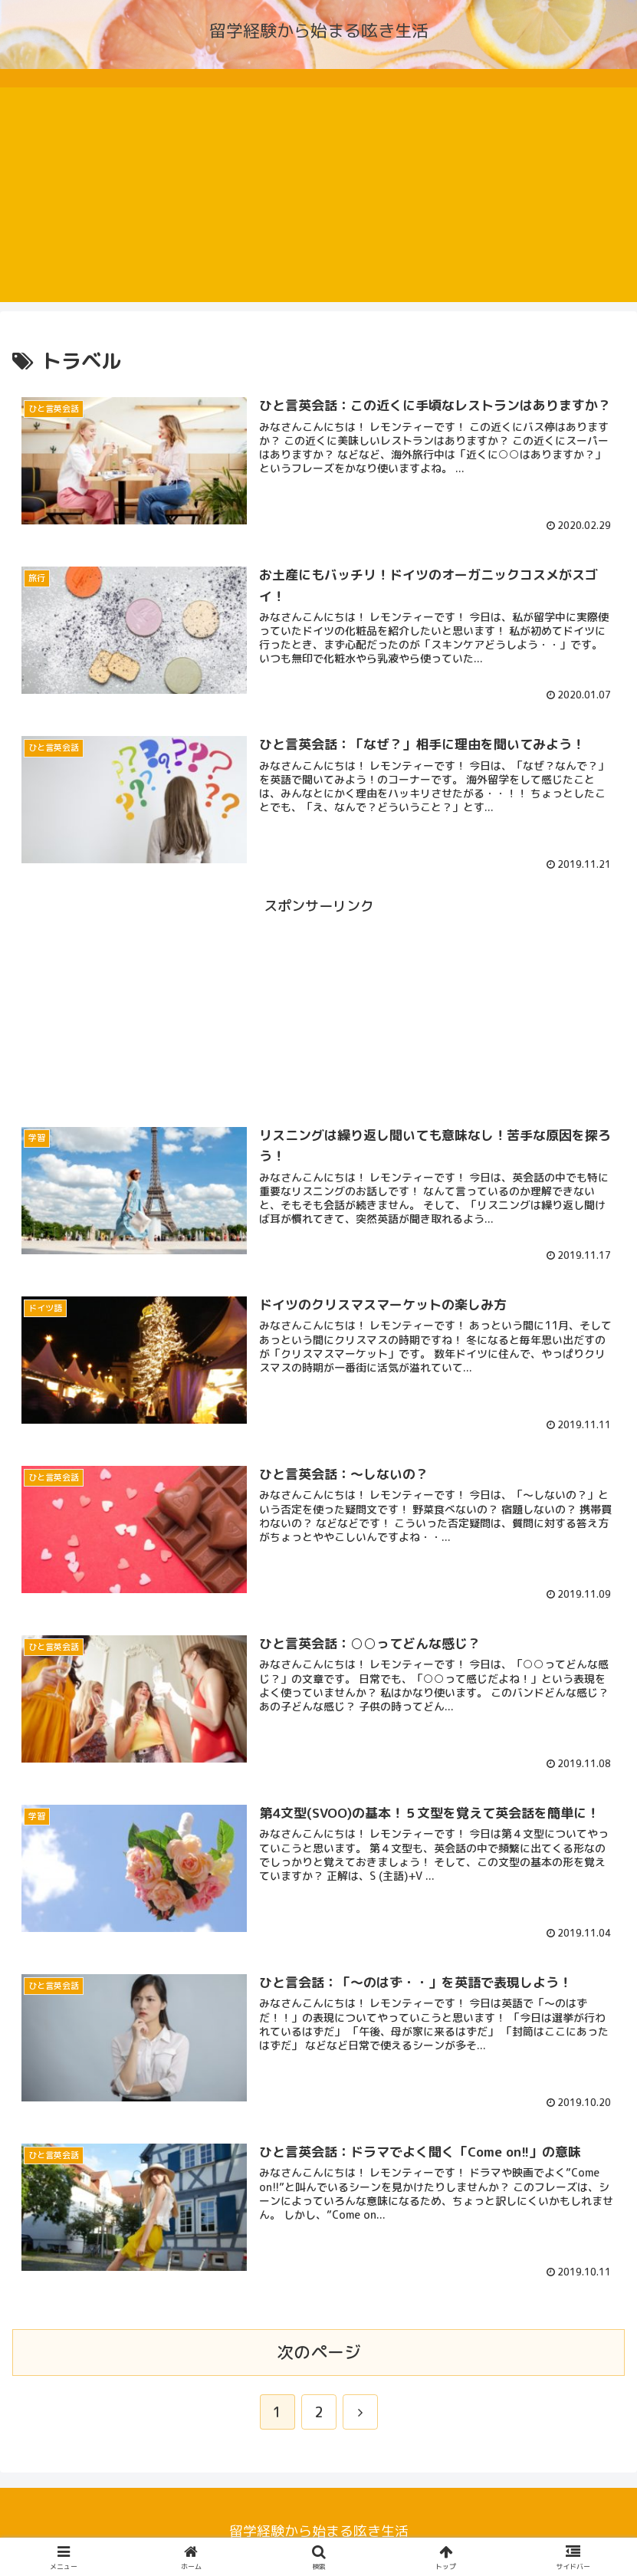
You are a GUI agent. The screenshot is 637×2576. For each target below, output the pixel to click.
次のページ (319, 2352)
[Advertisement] (318, 194)
